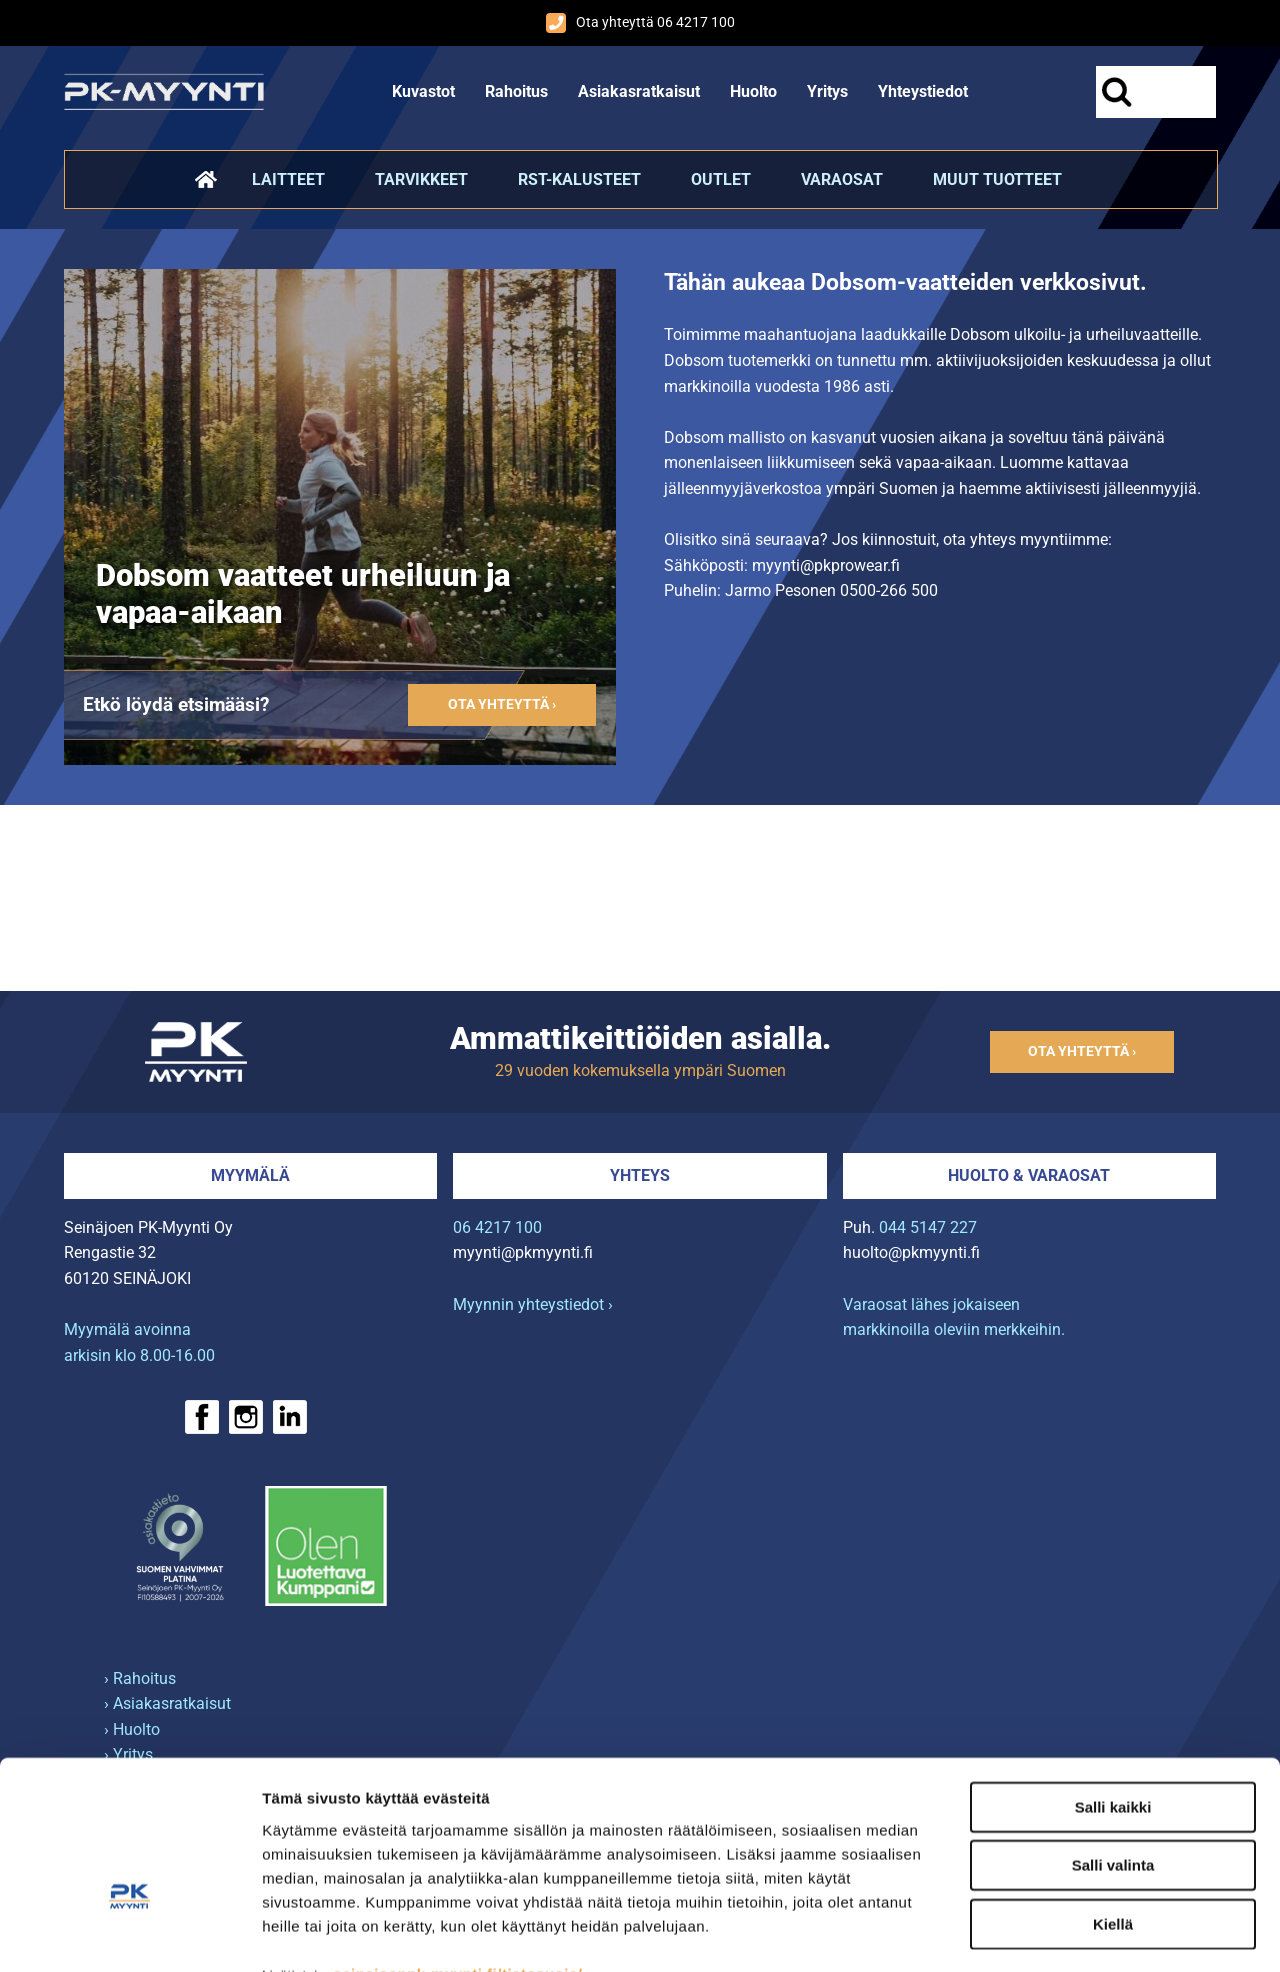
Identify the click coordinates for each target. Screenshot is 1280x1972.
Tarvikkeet (421, 179)
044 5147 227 (928, 1227)
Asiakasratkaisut (639, 91)
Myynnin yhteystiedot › (533, 1304)
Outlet (721, 179)
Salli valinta (1113, 1742)
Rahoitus (516, 91)
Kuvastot (423, 91)
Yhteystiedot (923, 91)
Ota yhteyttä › (502, 704)
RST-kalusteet (579, 179)
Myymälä (250, 1175)
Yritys (827, 91)
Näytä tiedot (1069, 1932)
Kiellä (1113, 1800)
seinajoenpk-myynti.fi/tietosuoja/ (457, 1850)
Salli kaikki (1113, 1683)
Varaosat (842, 179)
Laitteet (288, 179)
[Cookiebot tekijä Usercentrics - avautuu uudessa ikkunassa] (129, 1933)
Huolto (753, 91)
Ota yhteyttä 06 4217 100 (640, 23)
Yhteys (640, 1175)
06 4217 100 (497, 1227)
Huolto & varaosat (1029, 1175)
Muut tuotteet (997, 179)
